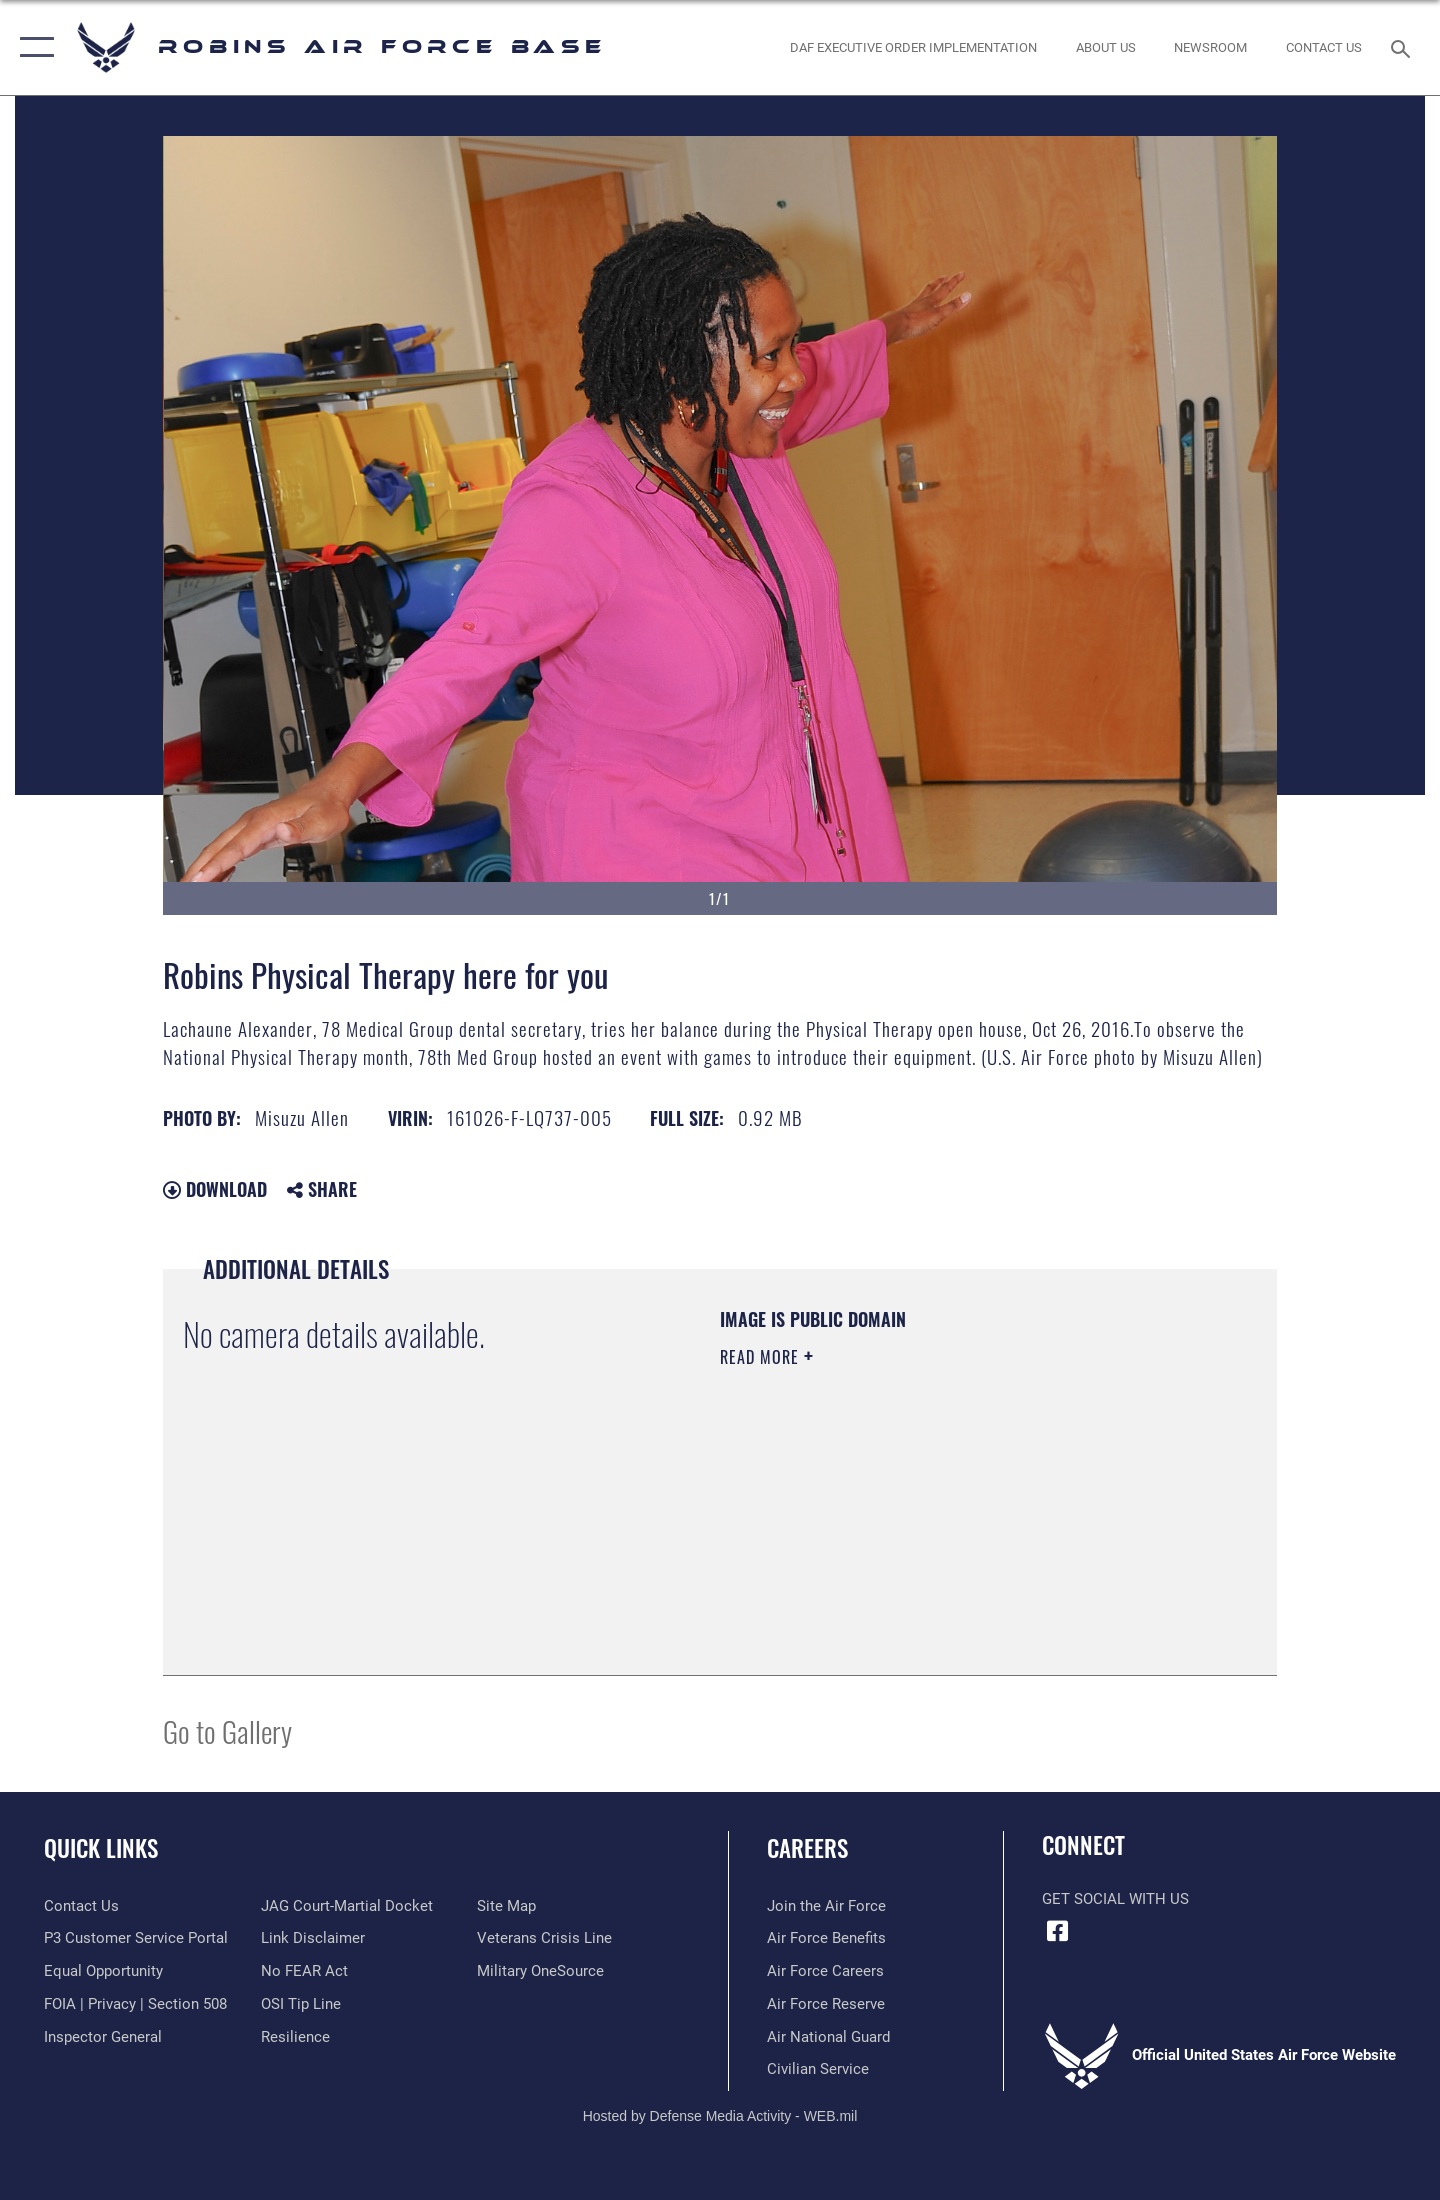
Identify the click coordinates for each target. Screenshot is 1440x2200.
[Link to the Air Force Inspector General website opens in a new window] (103, 2037)
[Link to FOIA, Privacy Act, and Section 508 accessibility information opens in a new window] (135, 2004)
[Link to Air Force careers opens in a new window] (825, 1971)
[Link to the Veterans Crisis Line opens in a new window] (544, 1938)
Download (215, 1189)
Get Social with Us (1115, 1899)
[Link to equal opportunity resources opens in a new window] (103, 1971)
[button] (32, 47)
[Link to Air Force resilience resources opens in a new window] (295, 2037)
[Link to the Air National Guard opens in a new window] (828, 2037)
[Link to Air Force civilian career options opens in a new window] (818, 2069)
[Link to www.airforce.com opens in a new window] (826, 1906)
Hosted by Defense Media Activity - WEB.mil (720, 2116)
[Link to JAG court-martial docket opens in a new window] (347, 1906)
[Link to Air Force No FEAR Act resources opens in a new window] (304, 1971)
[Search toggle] (1403, 47)
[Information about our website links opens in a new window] (313, 1938)
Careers (807, 1848)
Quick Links (101, 1848)
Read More (762, 1357)
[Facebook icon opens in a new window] (1057, 1931)
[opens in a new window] (540, 1971)
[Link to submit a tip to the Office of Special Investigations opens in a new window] (301, 2004)
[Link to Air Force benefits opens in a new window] (826, 1938)
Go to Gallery (227, 1730)
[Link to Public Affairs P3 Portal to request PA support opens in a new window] (136, 1938)
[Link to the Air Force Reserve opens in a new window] (826, 2004)
